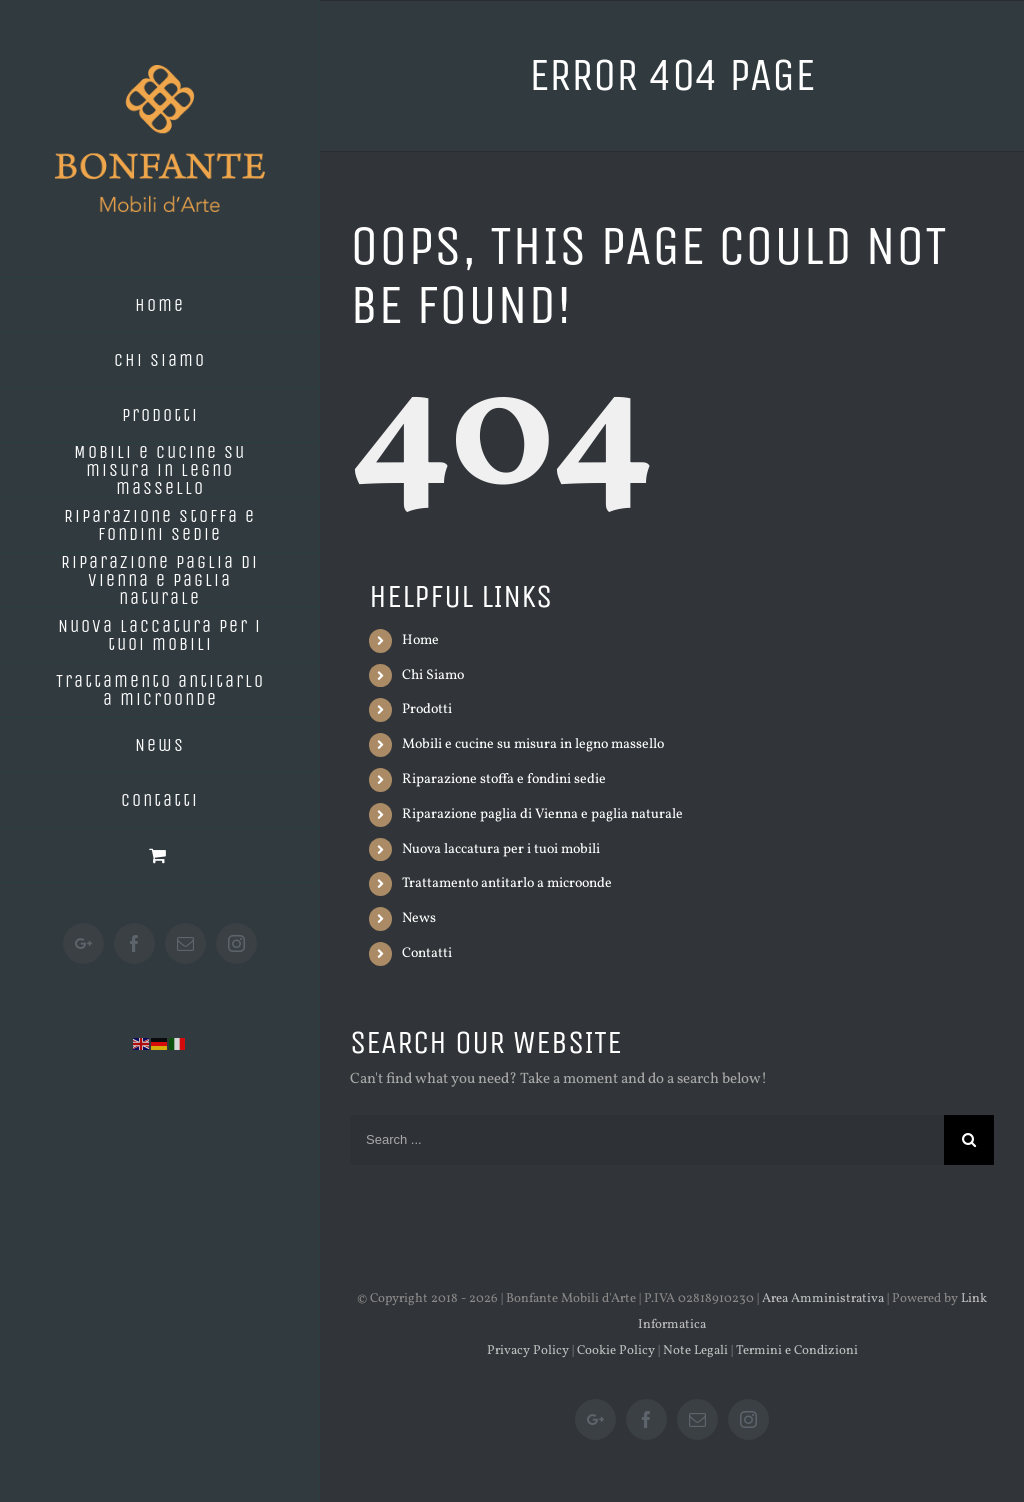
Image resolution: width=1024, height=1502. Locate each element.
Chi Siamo (433, 675)
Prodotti (427, 709)
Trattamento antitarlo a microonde (507, 883)
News (419, 918)
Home (420, 640)
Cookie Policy (616, 1351)
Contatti (427, 953)
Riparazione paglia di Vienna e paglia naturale (542, 814)
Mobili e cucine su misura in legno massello (533, 744)
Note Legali (695, 1351)
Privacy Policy (528, 1351)
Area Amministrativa (823, 1299)
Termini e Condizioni (797, 1351)
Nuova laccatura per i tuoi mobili (501, 849)
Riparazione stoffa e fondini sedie (504, 779)
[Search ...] (647, 1140)
